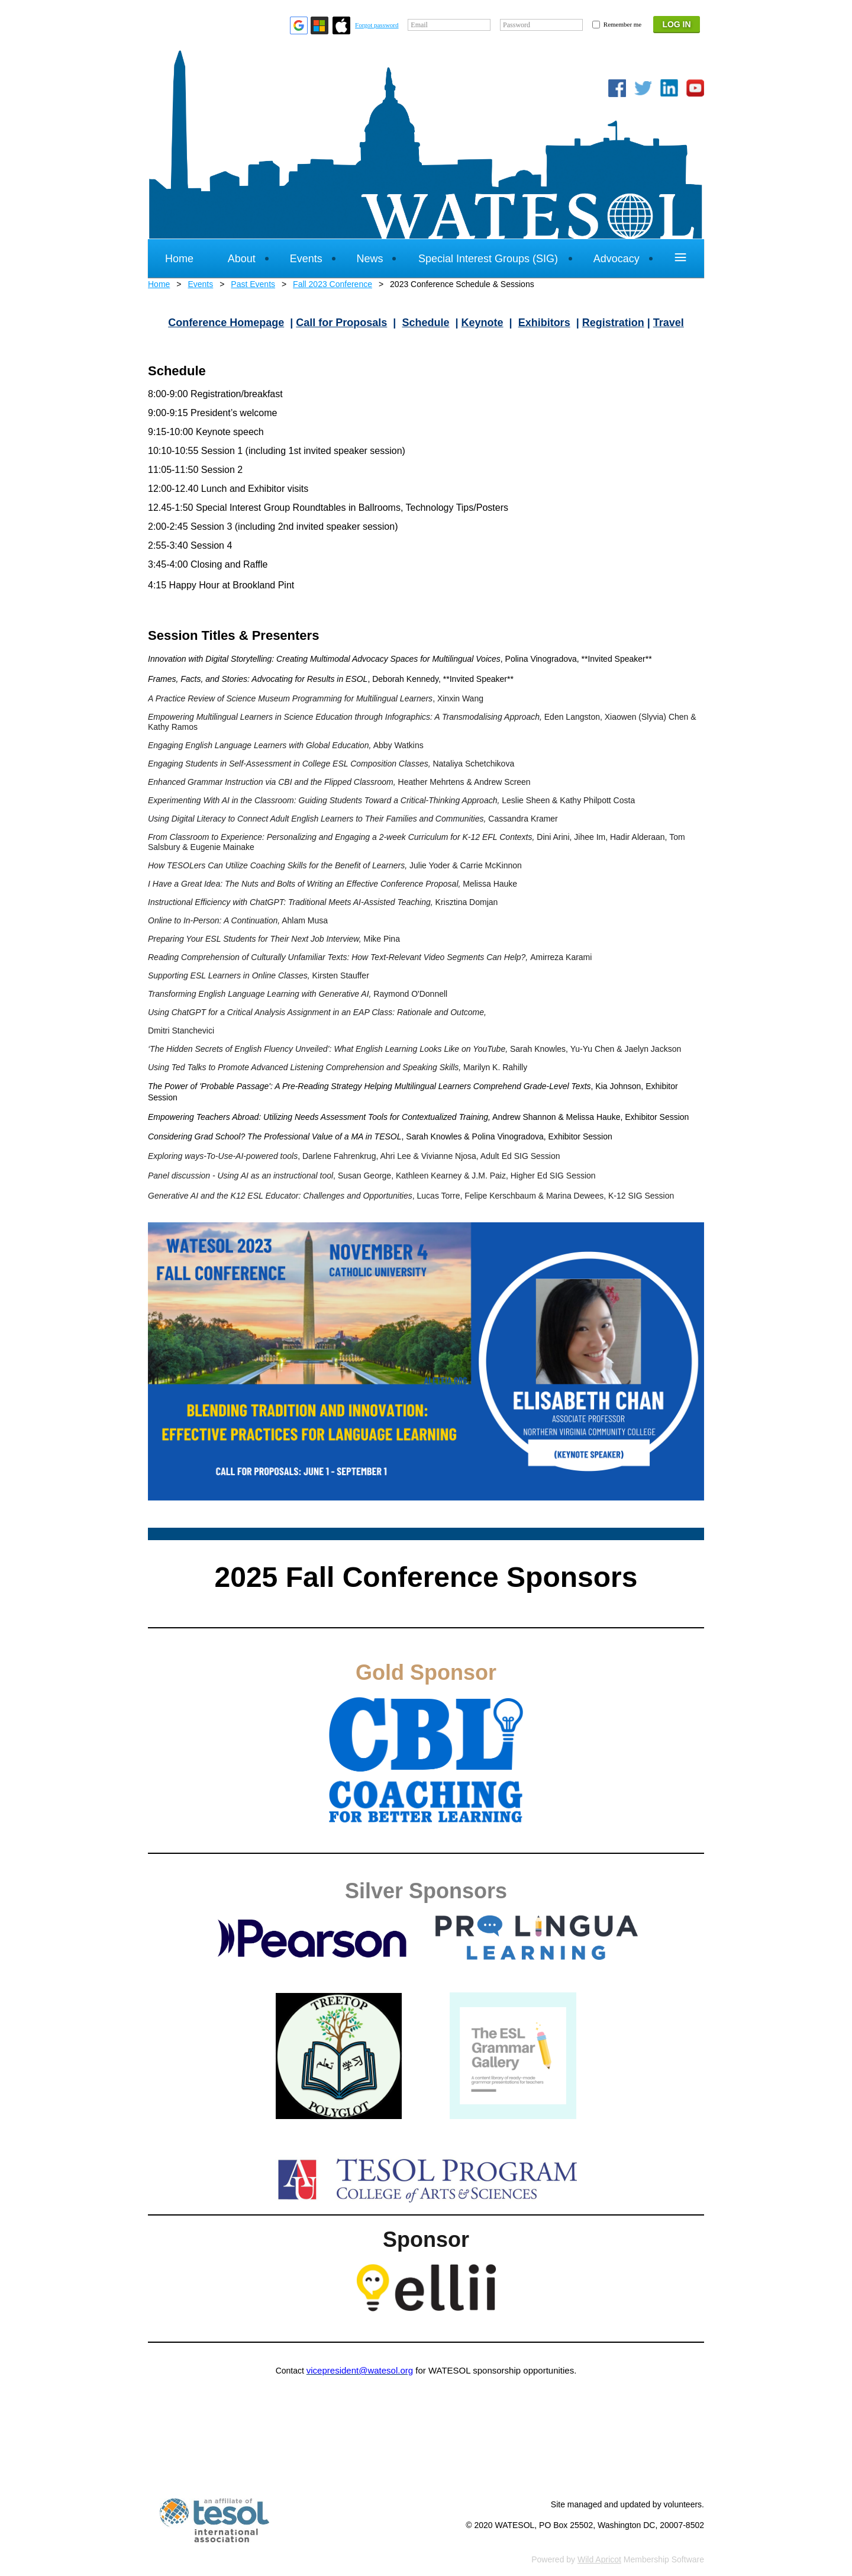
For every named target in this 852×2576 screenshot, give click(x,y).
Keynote (483, 323)
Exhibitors (544, 323)
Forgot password (376, 24)
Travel (668, 323)
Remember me (622, 24)
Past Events (253, 284)
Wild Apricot (599, 2559)
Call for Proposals (341, 323)
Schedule (425, 323)
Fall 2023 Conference (332, 284)
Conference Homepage (226, 323)
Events (200, 284)
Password (516, 25)
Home (159, 284)
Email (419, 25)
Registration (613, 323)
